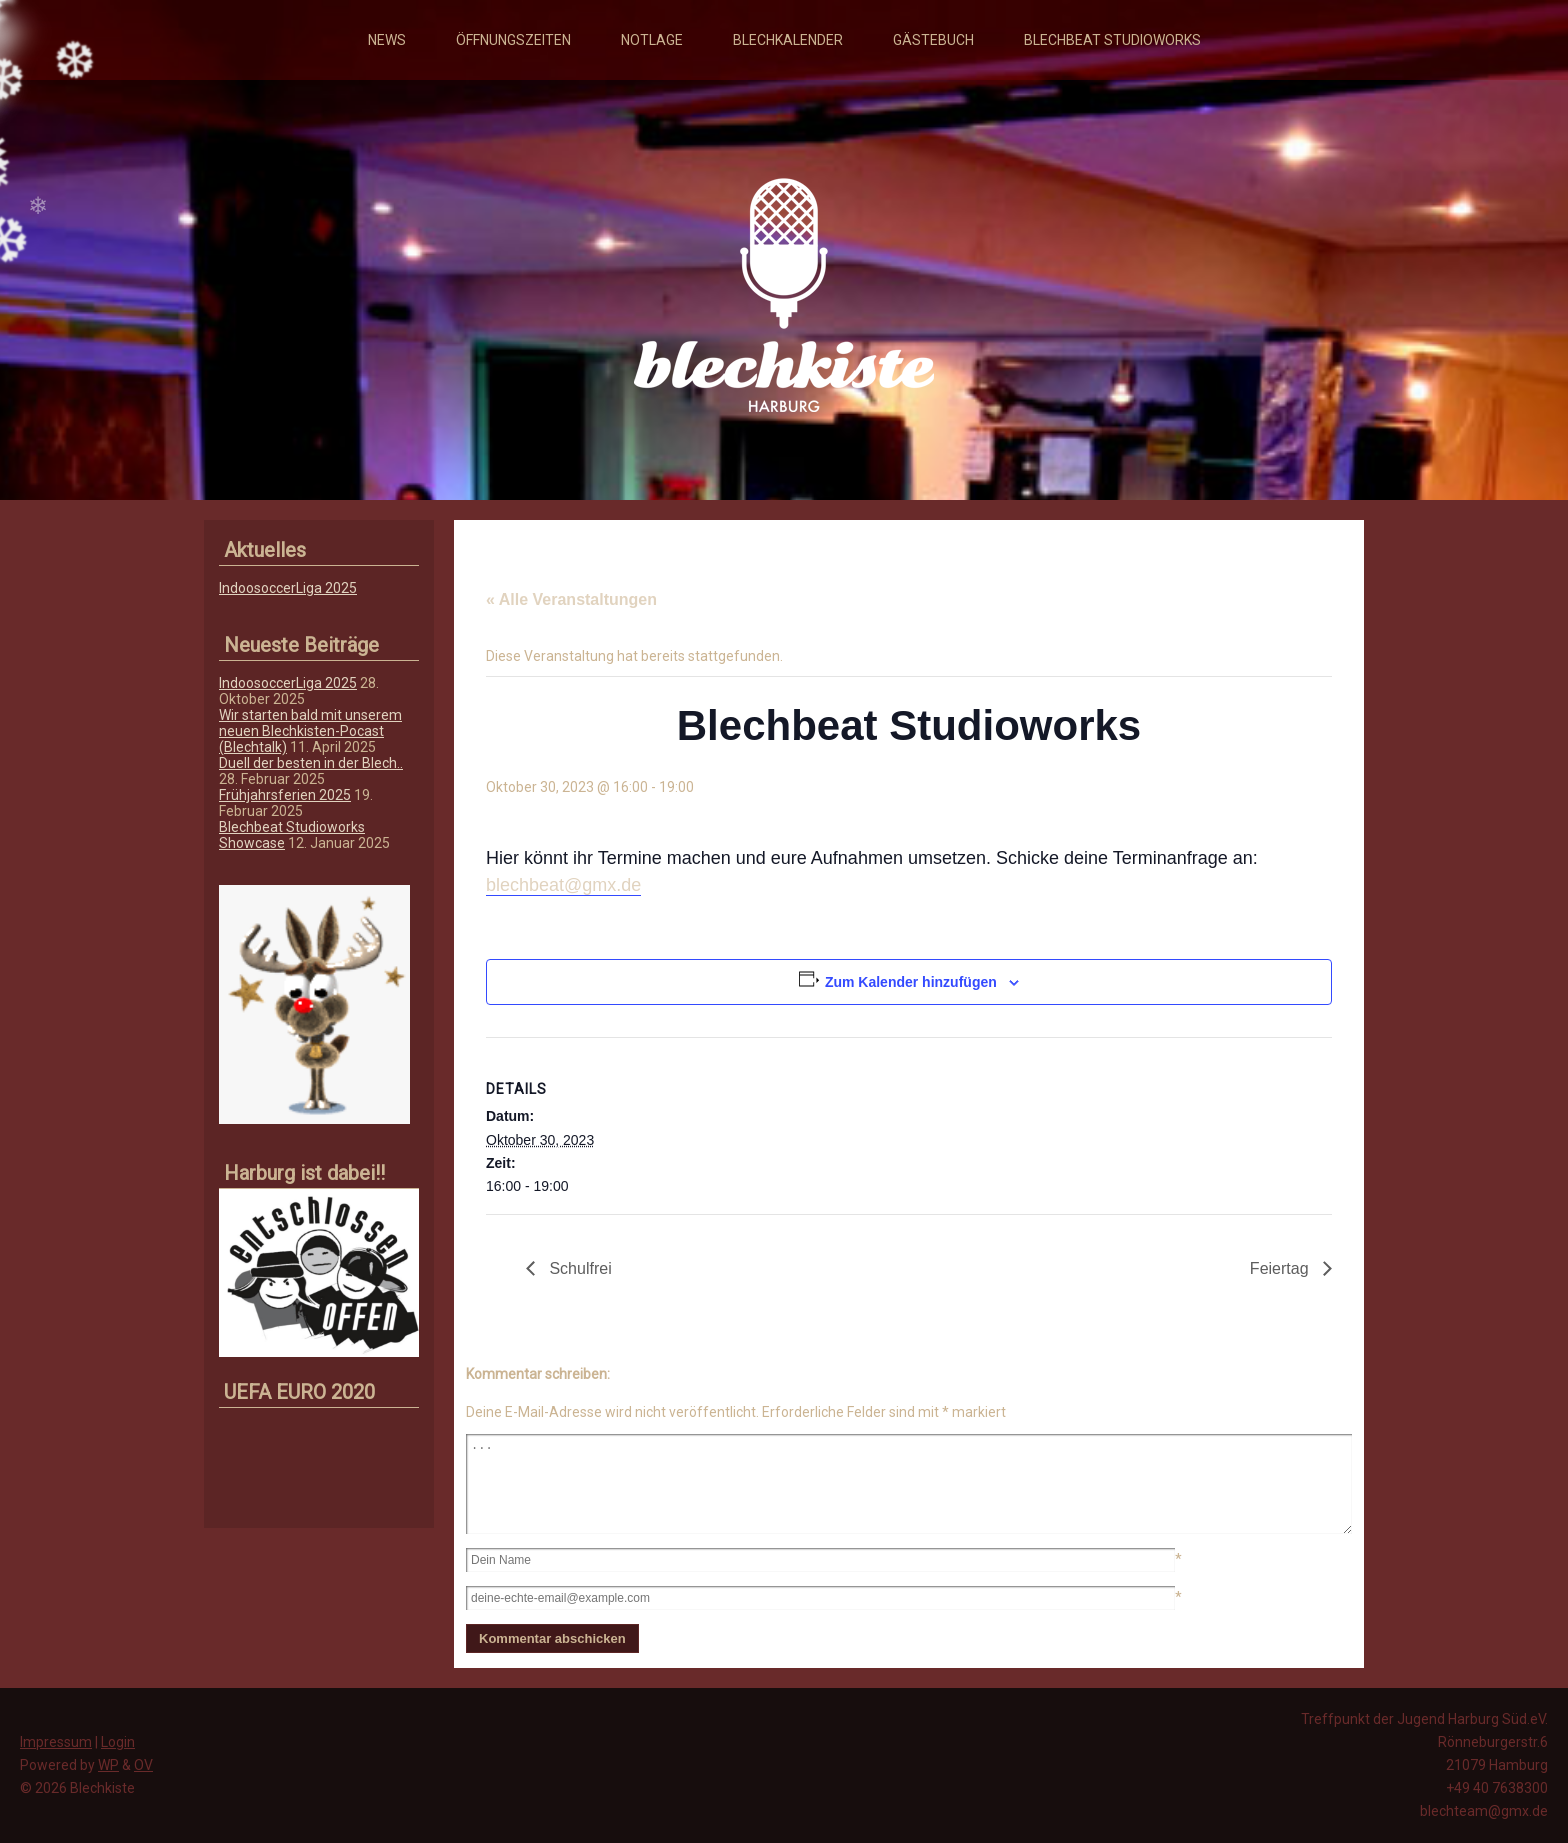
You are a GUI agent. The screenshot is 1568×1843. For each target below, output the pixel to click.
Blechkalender (788, 40)
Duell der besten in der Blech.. (311, 763)
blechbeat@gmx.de (563, 885)
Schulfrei (578, 1268)
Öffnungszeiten (513, 40)
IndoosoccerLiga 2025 (288, 588)
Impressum (56, 1742)
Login (118, 1742)
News (387, 40)
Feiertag (1281, 1268)
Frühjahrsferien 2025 (285, 795)
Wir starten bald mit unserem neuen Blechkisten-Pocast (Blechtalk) (310, 731)
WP (108, 1765)
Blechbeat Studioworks (1112, 40)
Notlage (652, 40)
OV (143, 1765)
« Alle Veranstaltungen (571, 599)
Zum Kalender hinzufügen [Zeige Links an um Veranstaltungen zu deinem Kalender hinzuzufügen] (911, 982)
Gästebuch (933, 40)
